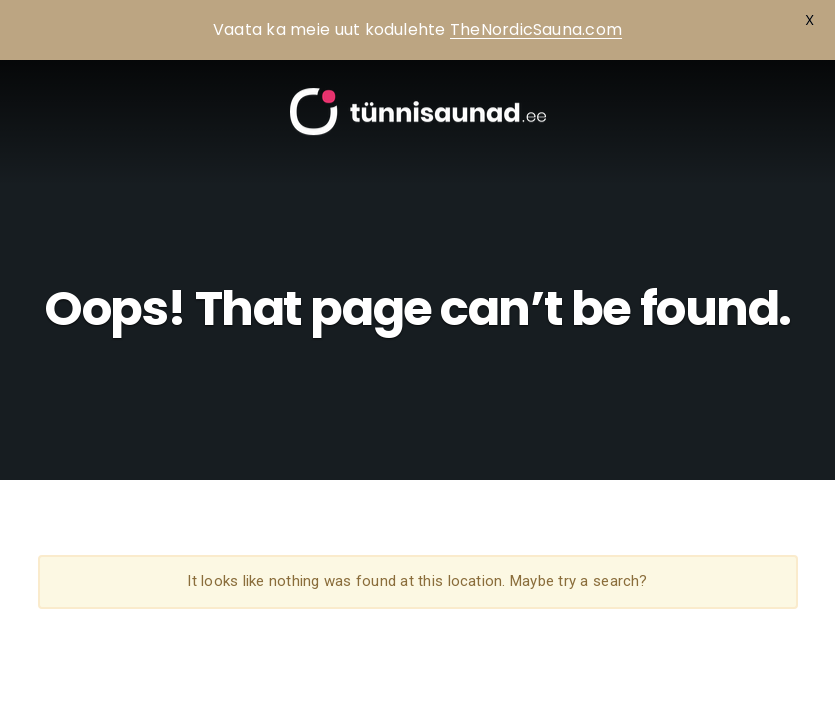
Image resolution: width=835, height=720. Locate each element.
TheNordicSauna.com (536, 29)
